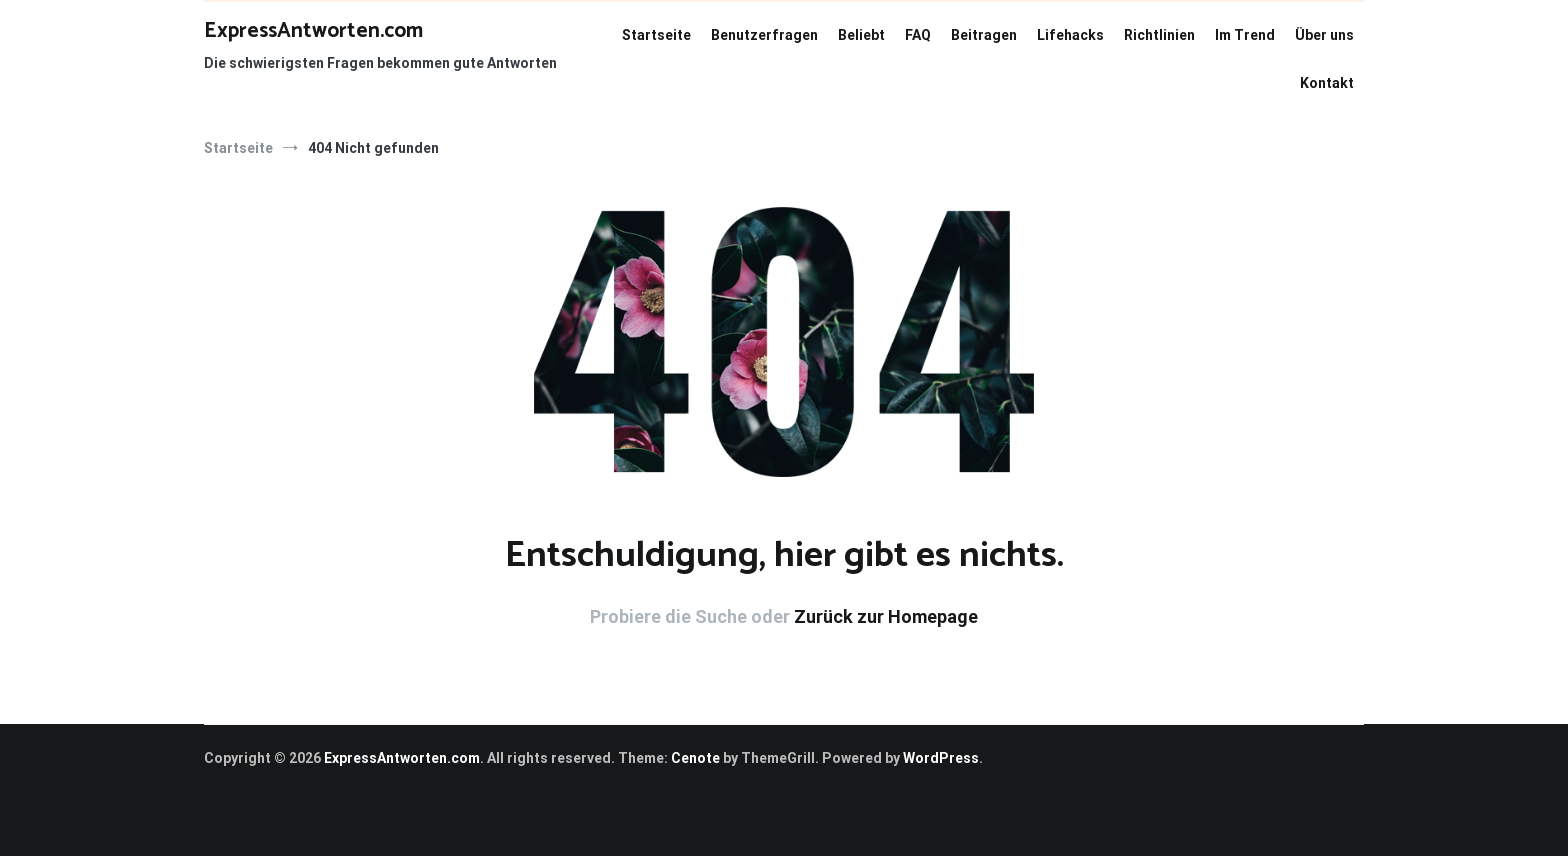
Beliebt (861, 35)
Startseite (656, 35)
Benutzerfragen (764, 35)
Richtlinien (1159, 35)
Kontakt (1327, 83)
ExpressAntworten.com (313, 31)
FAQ (918, 35)
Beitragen (984, 35)
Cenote (695, 758)
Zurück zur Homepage (886, 616)
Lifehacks (1070, 35)
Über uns (1324, 35)
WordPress (941, 758)
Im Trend (1245, 35)
